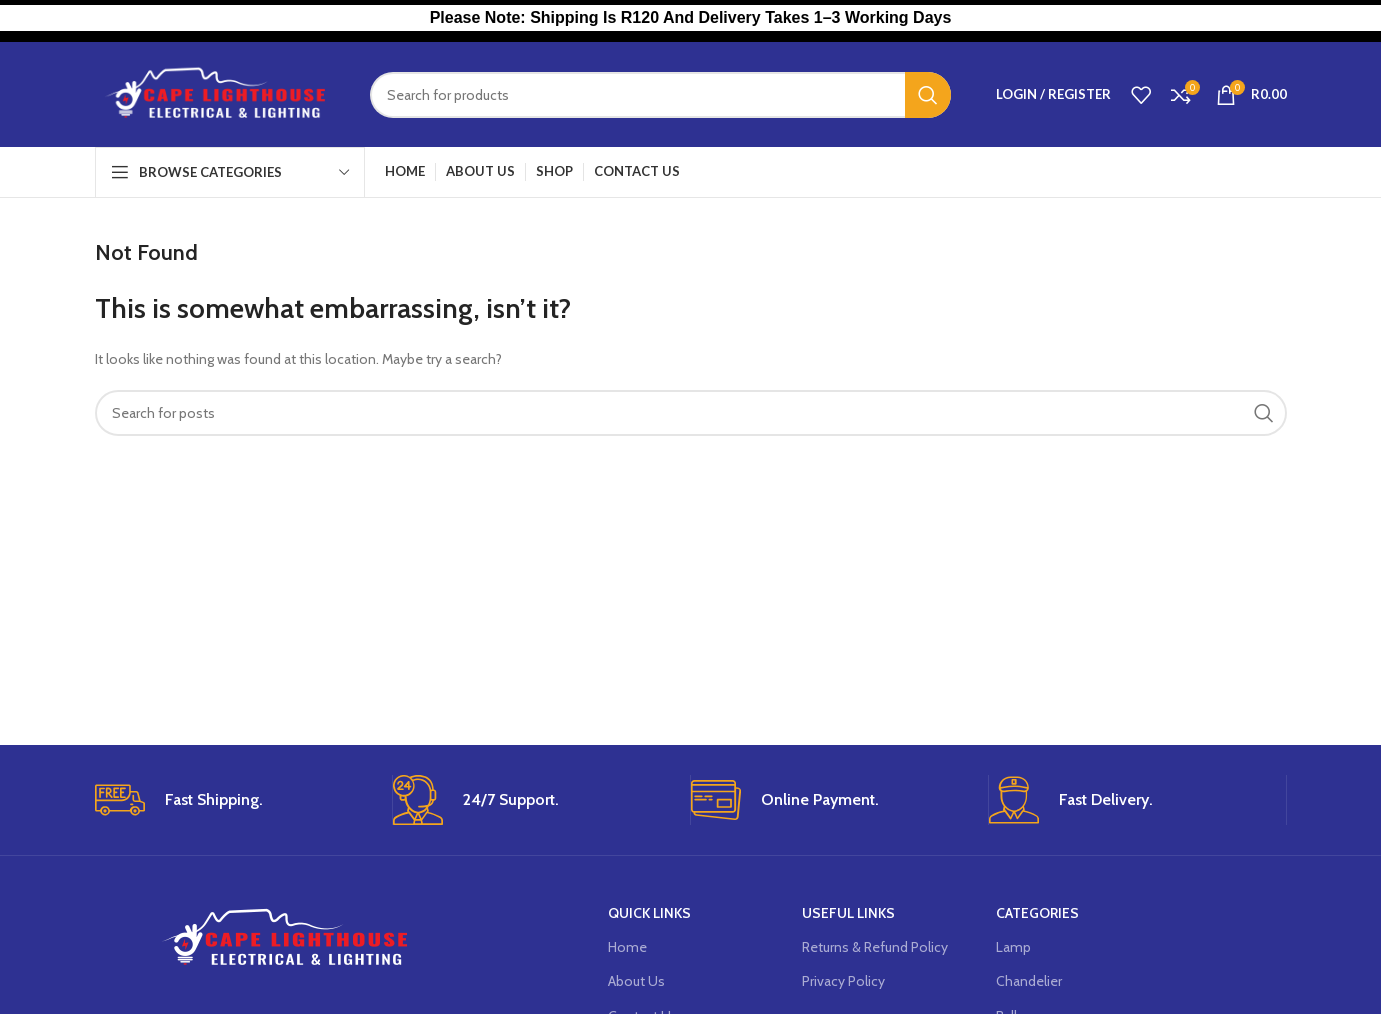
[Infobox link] (236, 800)
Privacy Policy (843, 981)
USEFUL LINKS (848, 913)
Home (627, 947)
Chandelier (1029, 981)
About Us (636, 981)
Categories (1037, 913)
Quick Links (649, 913)
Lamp (1013, 947)
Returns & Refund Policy (875, 947)
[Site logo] (217, 93)
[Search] (660, 95)
